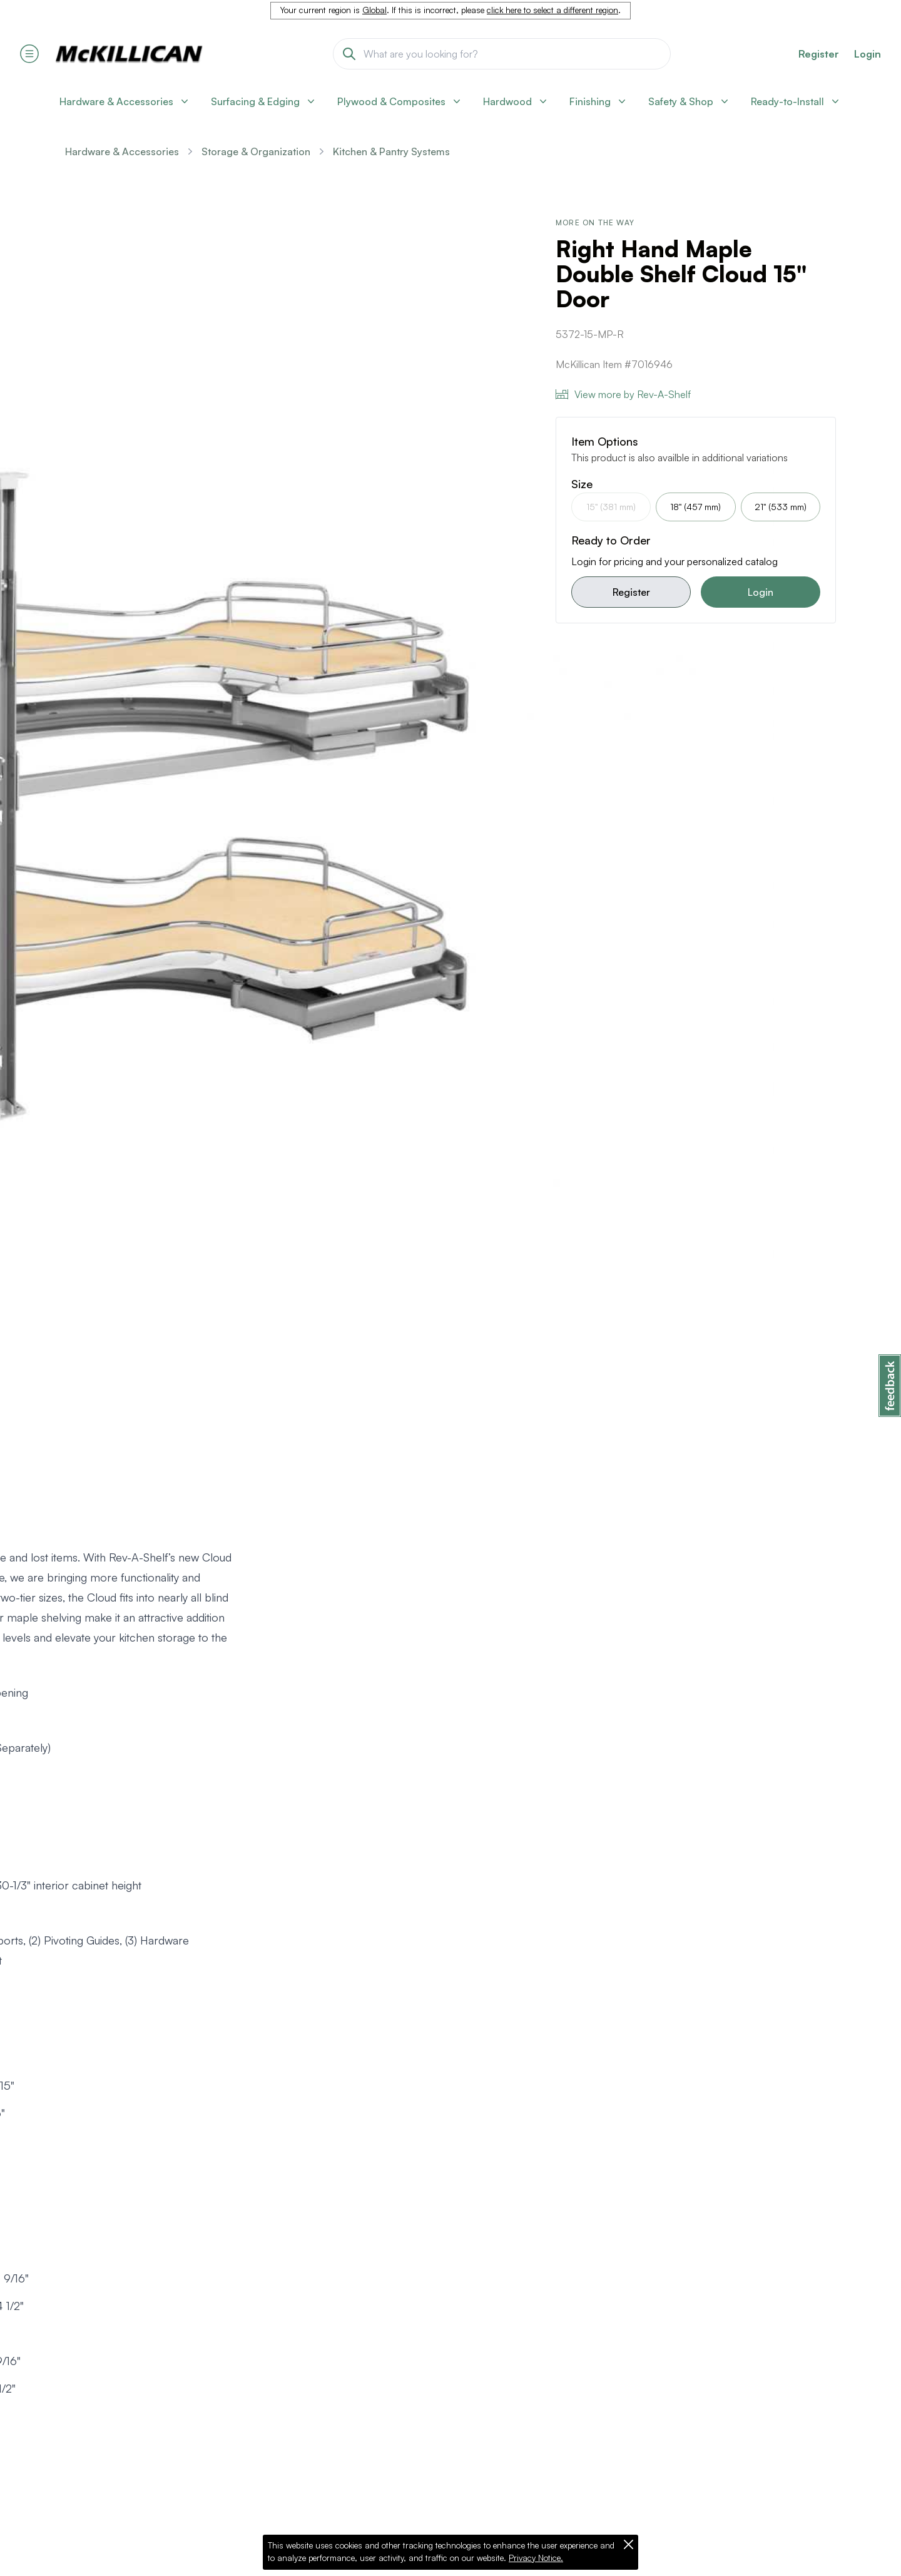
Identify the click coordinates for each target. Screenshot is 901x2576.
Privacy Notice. (536, 2558)
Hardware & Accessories (122, 151)
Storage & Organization (255, 151)
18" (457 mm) (695, 506)
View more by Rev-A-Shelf (623, 394)
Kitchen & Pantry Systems (391, 151)
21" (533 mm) (781, 506)
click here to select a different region (552, 10)
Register (631, 592)
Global (374, 10)
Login (867, 54)
